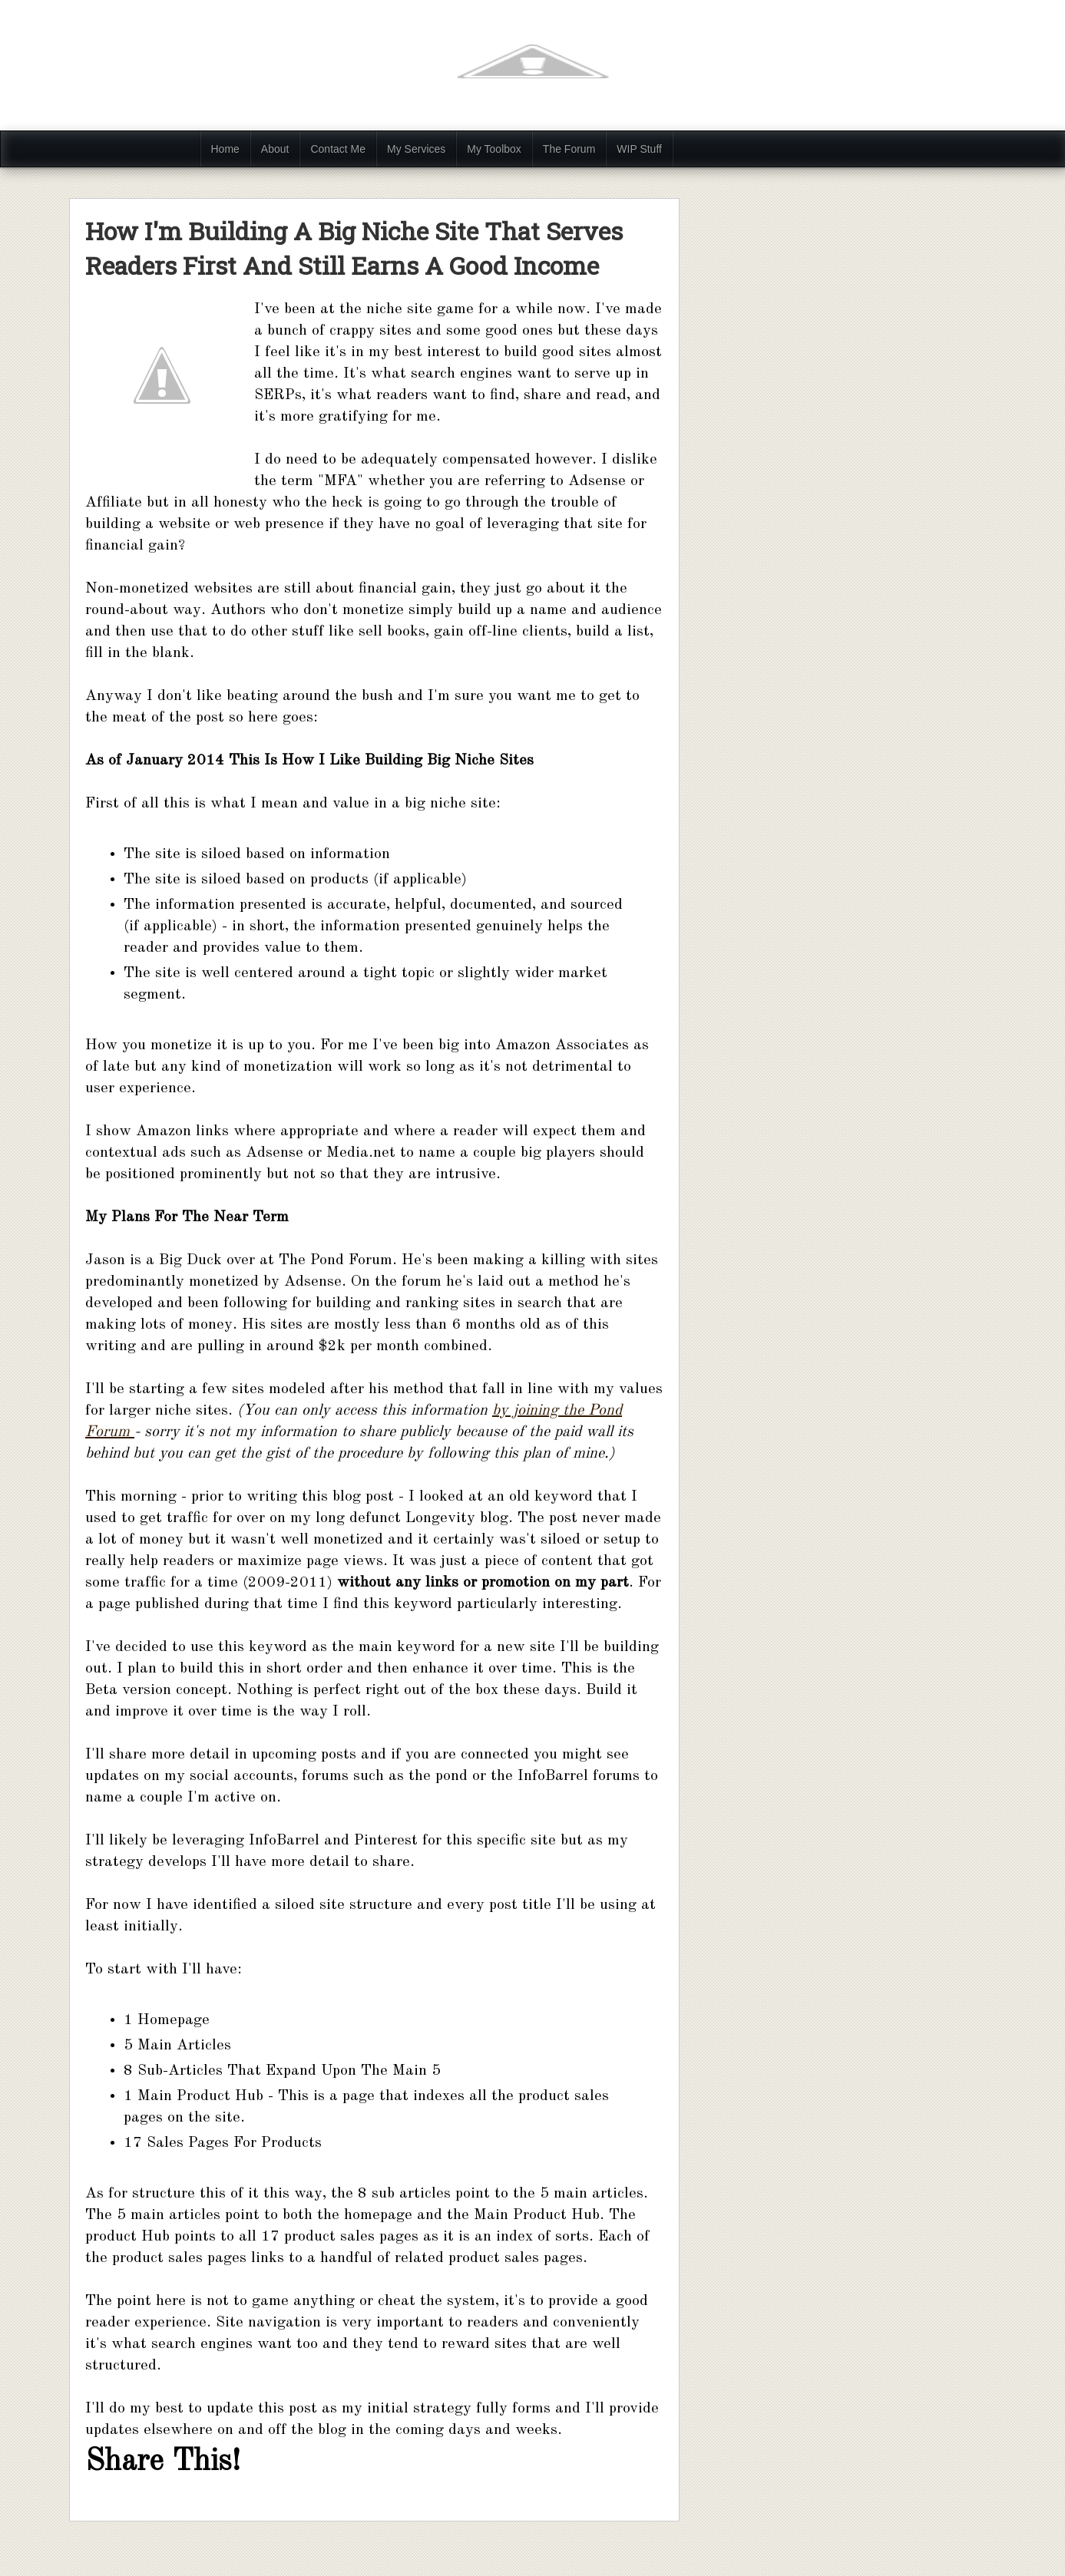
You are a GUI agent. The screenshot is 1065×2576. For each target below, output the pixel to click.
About (275, 149)
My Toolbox (494, 149)
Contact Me (337, 149)
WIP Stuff (639, 149)
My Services (416, 149)
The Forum (569, 149)
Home (225, 149)
